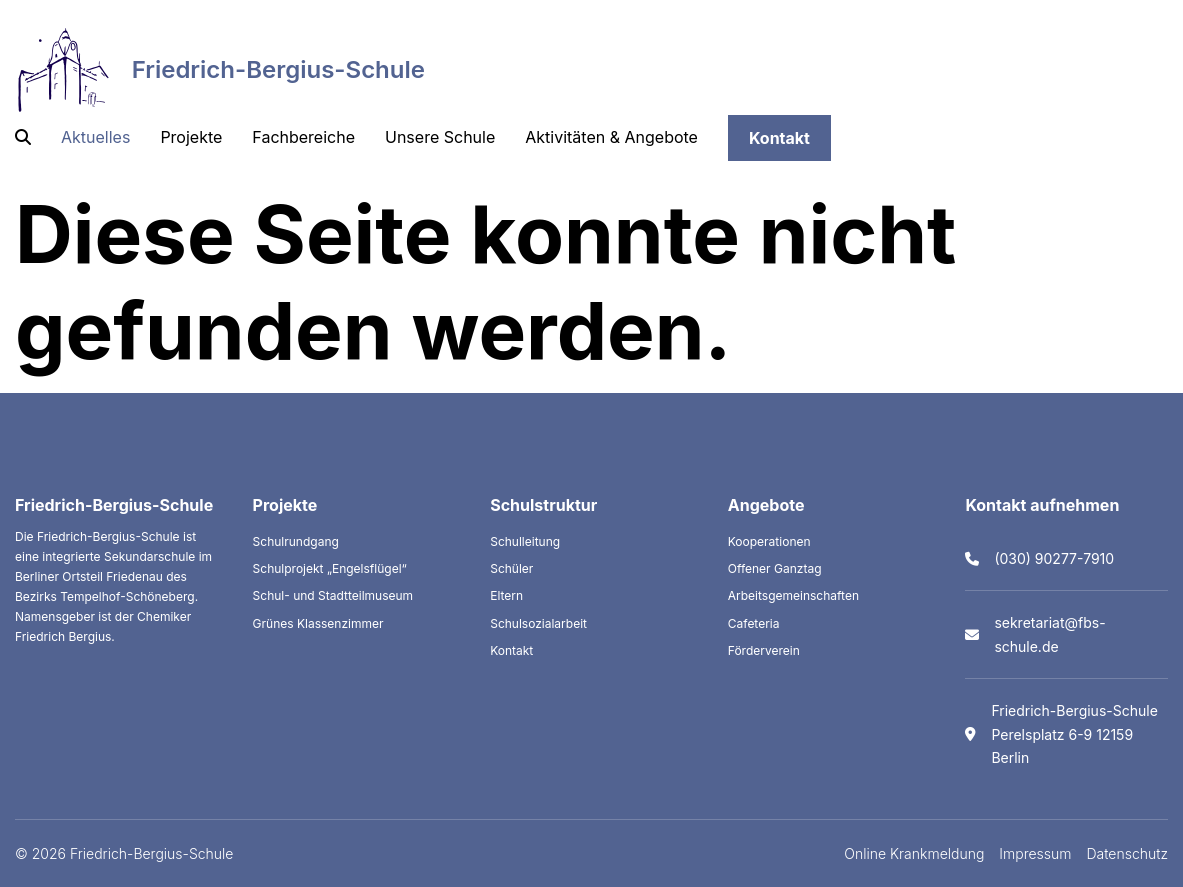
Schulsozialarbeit (538, 623)
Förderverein (764, 650)
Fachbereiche (303, 137)
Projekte (191, 137)
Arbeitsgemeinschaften (793, 595)
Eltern (506, 595)
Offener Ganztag (775, 568)
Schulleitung (525, 541)
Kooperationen (769, 541)
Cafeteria (754, 623)
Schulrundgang (296, 541)
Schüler (511, 568)
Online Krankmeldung (914, 853)
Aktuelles (95, 137)
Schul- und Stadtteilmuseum (333, 595)
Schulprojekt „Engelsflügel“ (330, 568)
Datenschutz (1128, 853)
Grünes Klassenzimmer (318, 623)
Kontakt (779, 138)
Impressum (1035, 853)
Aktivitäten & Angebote (611, 137)
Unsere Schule (440, 137)
